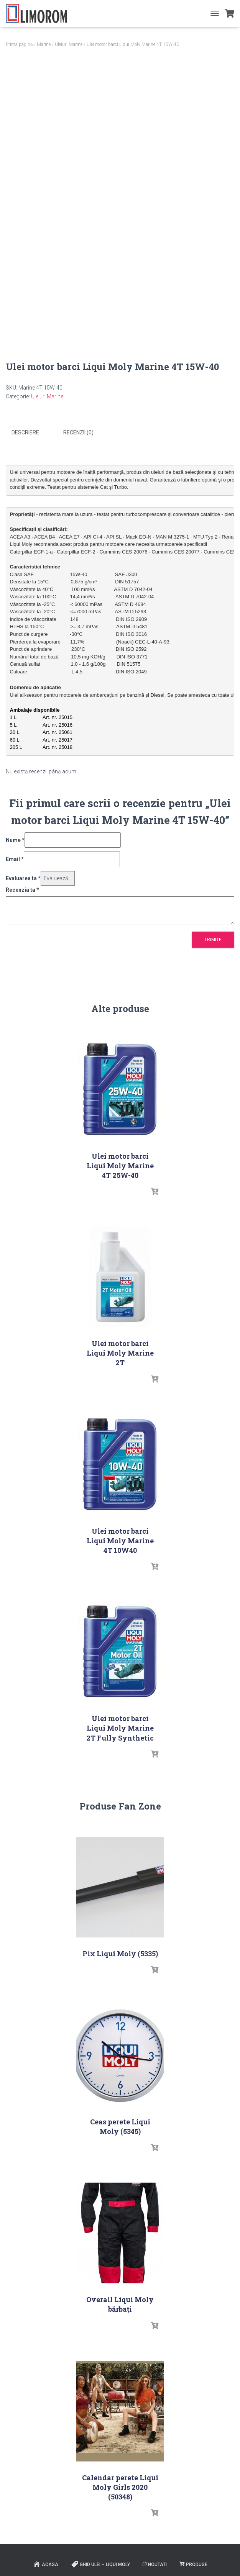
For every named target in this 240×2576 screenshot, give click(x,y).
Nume (15, 839)
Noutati (155, 2564)
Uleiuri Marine (68, 44)
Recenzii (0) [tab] (78, 432)
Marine (44, 44)
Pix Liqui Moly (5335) (120, 1953)
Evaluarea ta (23, 878)
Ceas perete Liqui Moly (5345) (120, 2126)
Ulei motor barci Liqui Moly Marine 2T (120, 1352)
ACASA (45, 2564)
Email (15, 859)
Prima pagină (19, 44)
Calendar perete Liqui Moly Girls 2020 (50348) (120, 2486)
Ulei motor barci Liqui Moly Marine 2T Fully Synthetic (120, 1727)
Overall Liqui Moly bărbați (120, 2303)
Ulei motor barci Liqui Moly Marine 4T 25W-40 (120, 1165)
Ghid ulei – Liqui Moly (100, 2564)
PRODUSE (193, 2564)
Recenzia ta (22, 889)
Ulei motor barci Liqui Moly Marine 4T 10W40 (120, 1540)
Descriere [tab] (25, 432)
